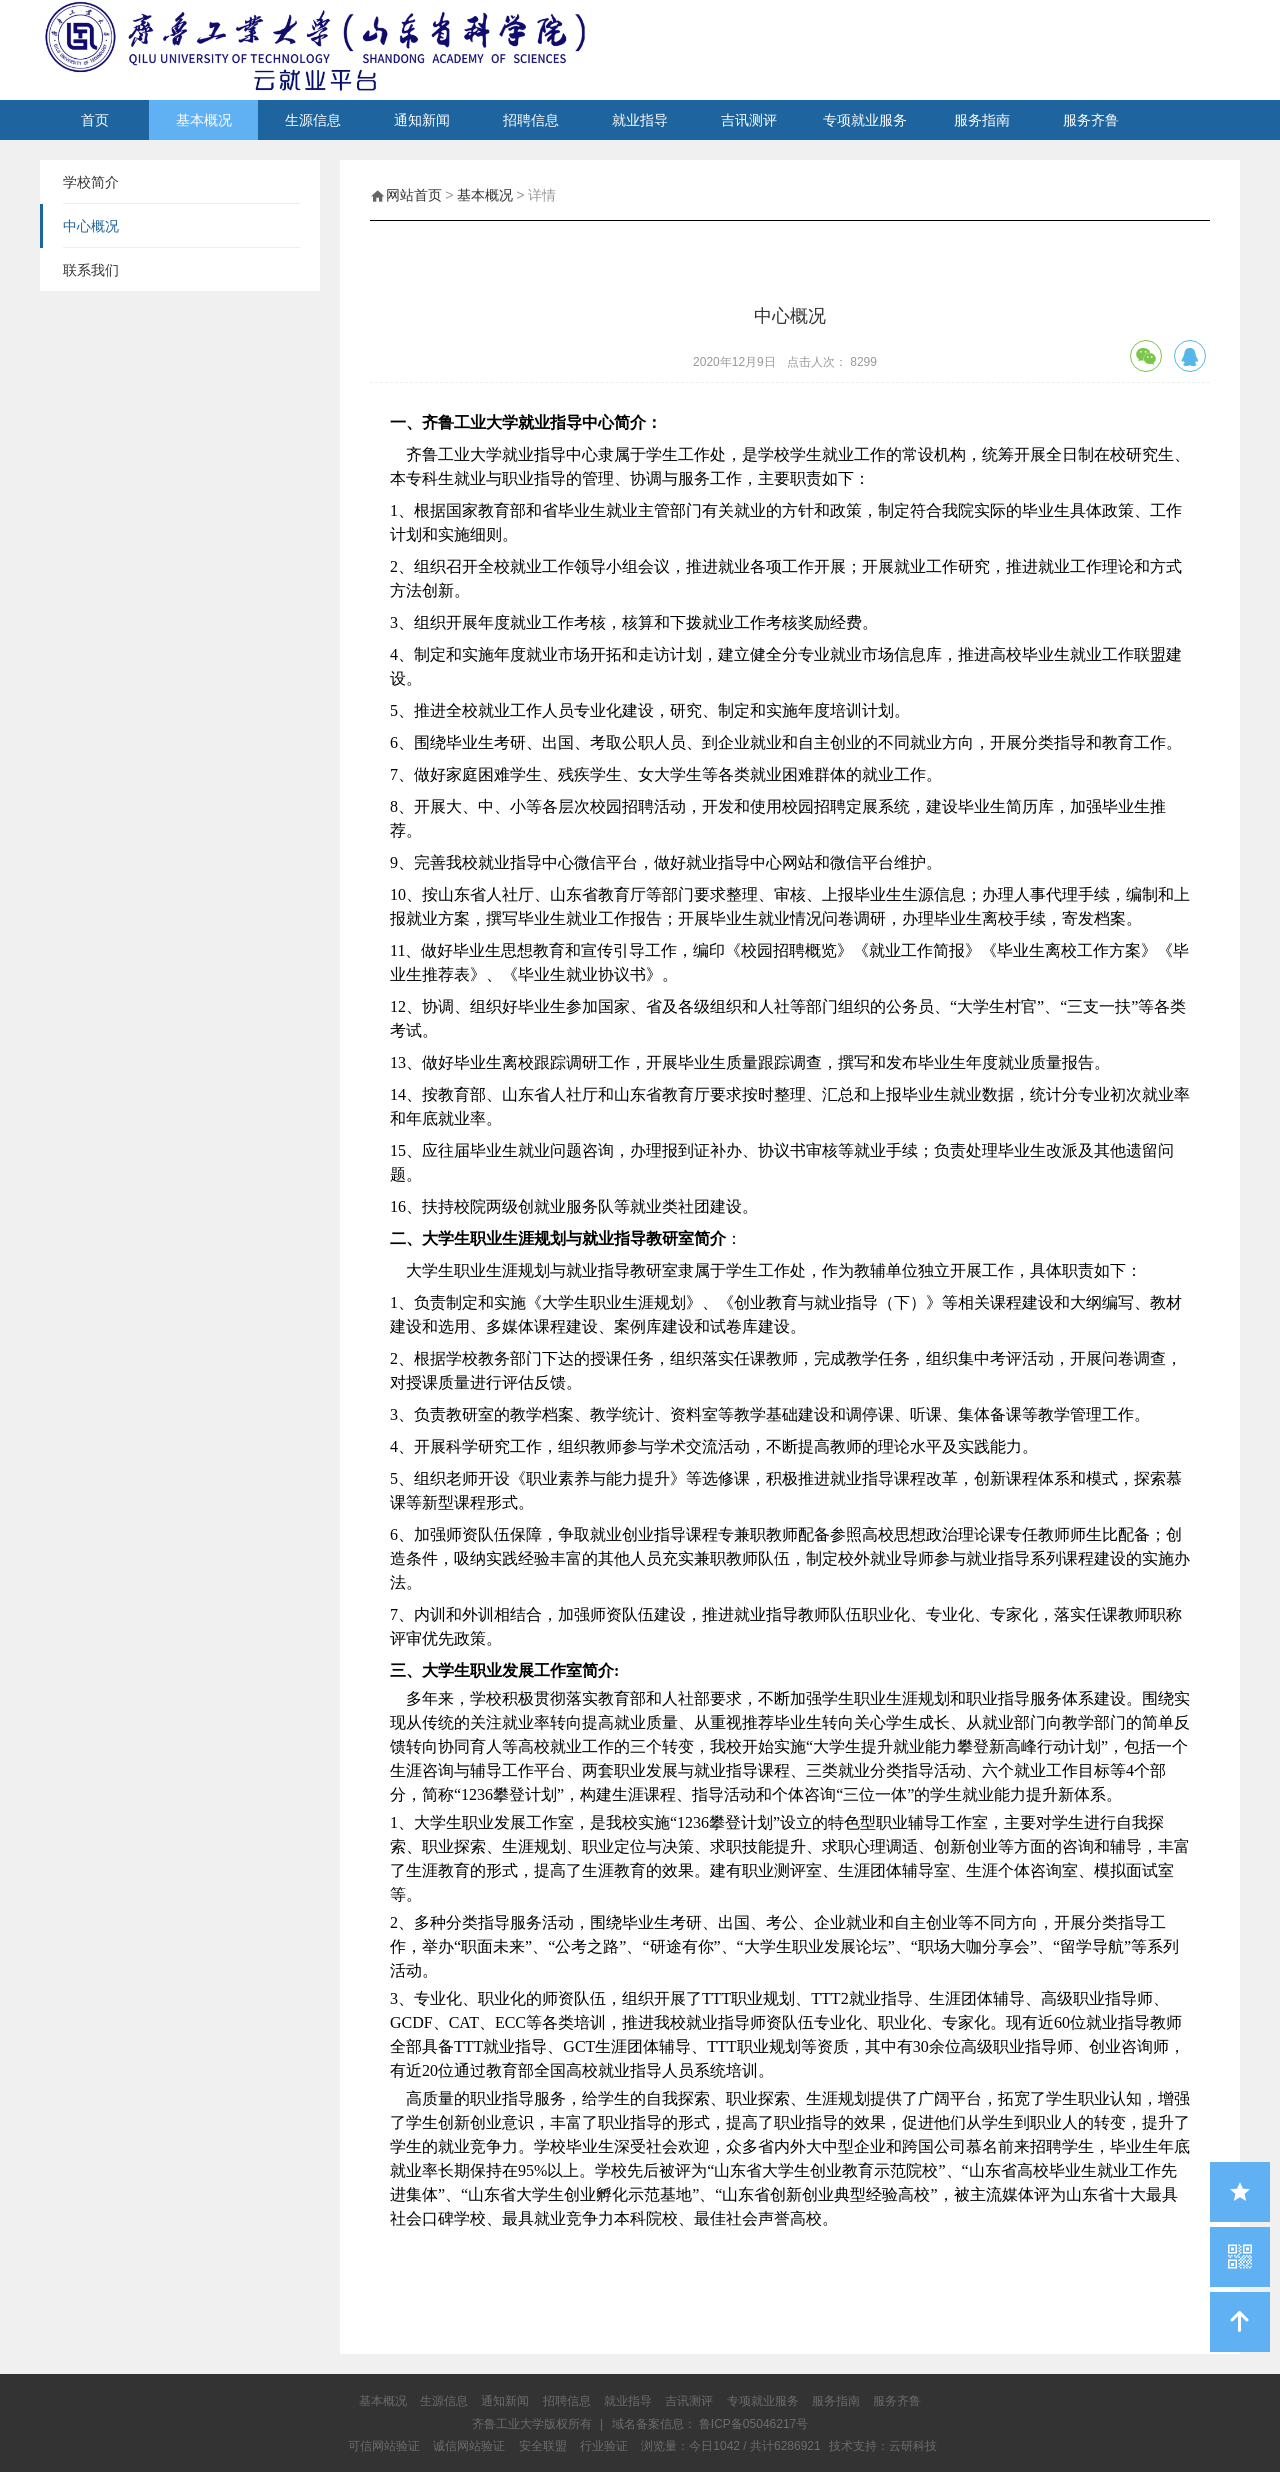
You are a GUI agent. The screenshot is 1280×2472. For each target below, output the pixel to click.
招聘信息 (531, 120)
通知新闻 (422, 120)
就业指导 (640, 120)
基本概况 (204, 120)
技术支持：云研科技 (883, 2446)
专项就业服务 (865, 120)
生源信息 (313, 120)
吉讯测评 (749, 120)
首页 (95, 120)
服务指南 (982, 120)
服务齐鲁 (1091, 120)
